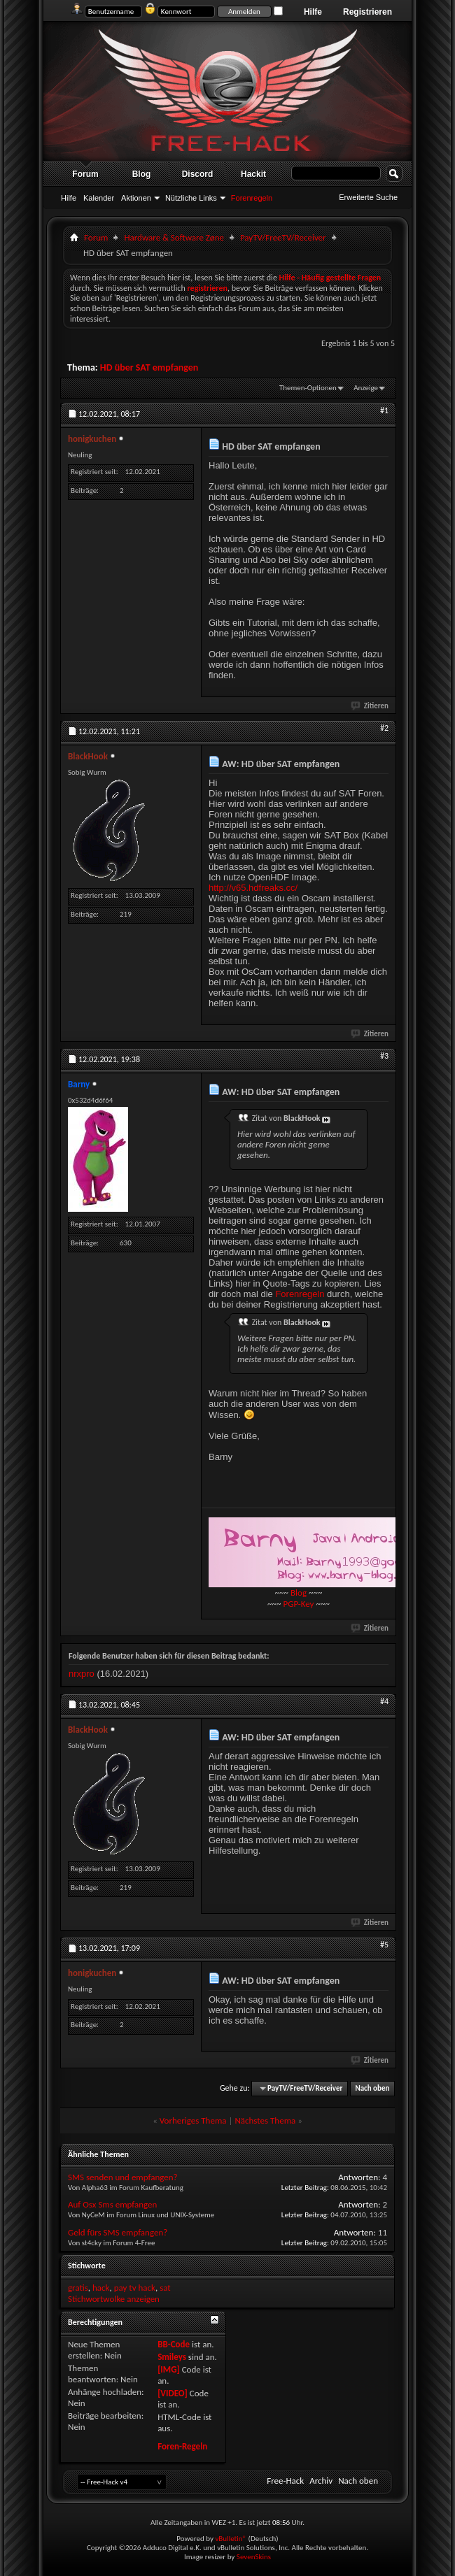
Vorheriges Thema (193, 2120)
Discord (198, 174)
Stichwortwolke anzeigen (114, 2299)
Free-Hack (285, 2480)
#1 (384, 410)
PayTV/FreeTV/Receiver (283, 237)
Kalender (98, 198)
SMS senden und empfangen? (123, 2177)
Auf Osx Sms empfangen (112, 2204)
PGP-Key (298, 1603)
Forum (85, 174)
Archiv (320, 2480)
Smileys (172, 2357)
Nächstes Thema (264, 2120)
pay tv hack (134, 2287)
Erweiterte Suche (368, 197)
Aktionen (136, 198)
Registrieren (367, 12)
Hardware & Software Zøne (174, 237)
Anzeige (366, 387)
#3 (384, 1056)
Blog (141, 174)
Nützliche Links (191, 198)
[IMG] (169, 2369)
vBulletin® (230, 2538)
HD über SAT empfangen (149, 367)
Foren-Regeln (182, 2446)
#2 (384, 728)
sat (165, 2287)
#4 (384, 1701)
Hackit (253, 174)
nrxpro (81, 1673)
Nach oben (372, 2088)
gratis (78, 2287)
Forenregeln (299, 1294)
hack (100, 2287)
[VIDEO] (173, 2393)
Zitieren (370, 705)
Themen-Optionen (308, 387)
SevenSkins (254, 2556)
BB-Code (174, 2344)
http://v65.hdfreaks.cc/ (253, 887)
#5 (384, 1944)
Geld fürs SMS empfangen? (117, 2232)
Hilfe (313, 12)
